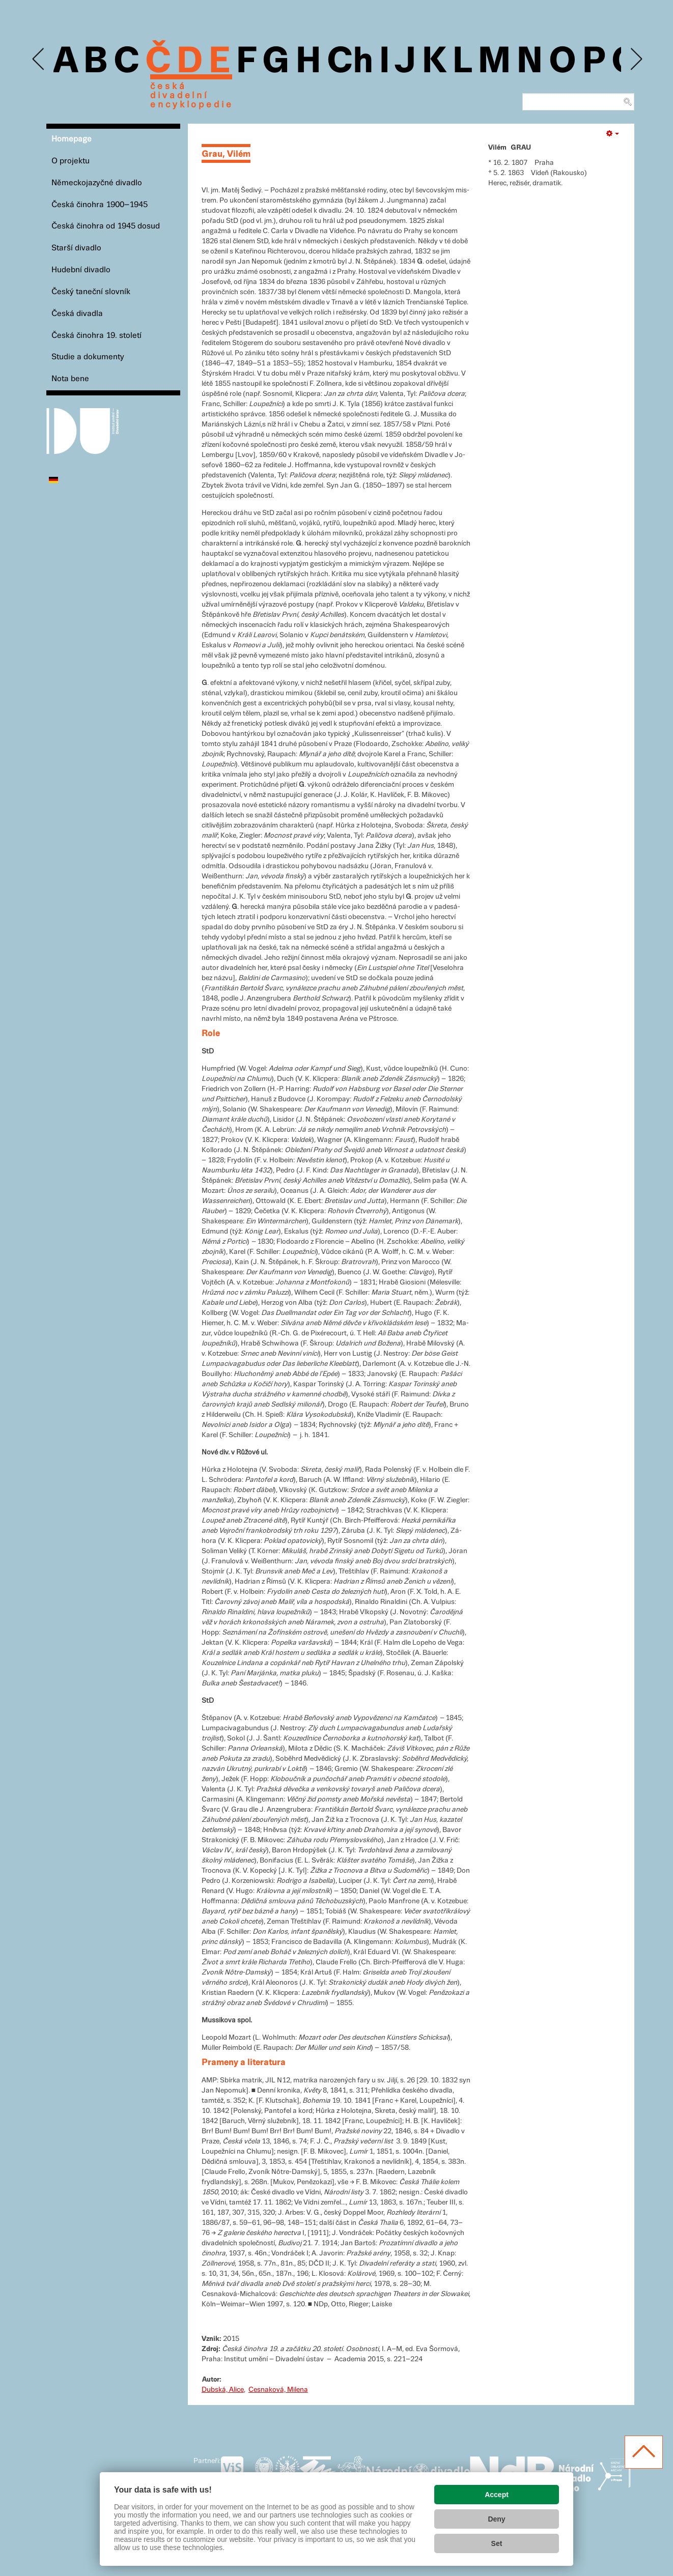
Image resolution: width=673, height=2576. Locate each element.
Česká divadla (77, 313)
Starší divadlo (76, 248)
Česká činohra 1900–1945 (99, 205)
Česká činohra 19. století (96, 335)
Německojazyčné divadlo (96, 183)
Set (496, 2543)
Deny (496, 2519)
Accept (497, 2495)
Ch (350, 62)
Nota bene (70, 379)
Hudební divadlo (80, 270)
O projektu (70, 161)
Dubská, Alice (223, 2389)
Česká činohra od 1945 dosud (105, 226)
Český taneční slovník (90, 292)
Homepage (71, 139)
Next (635, 59)
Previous (39, 59)
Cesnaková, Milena (278, 2389)
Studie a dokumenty (87, 357)
